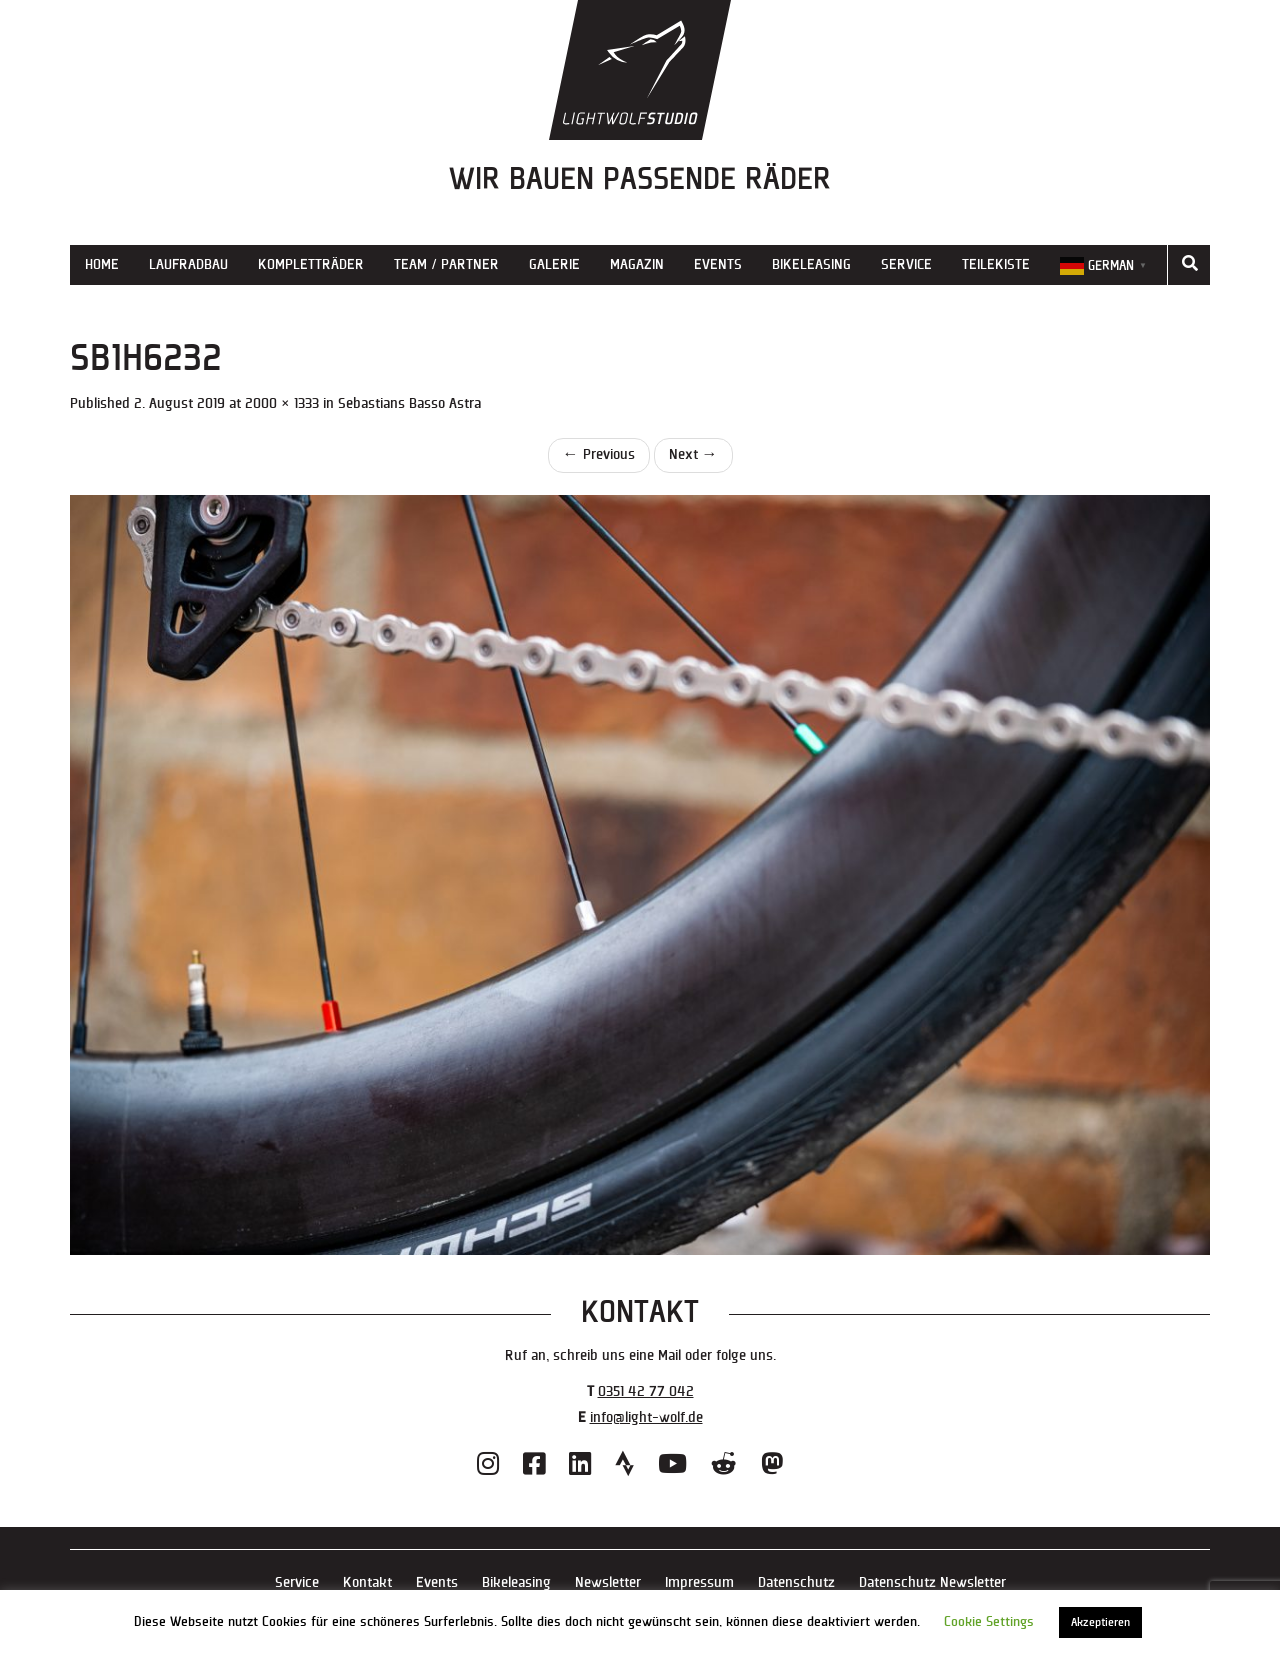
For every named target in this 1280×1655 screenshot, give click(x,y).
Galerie (554, 264)
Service (906, 264)
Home (102, 264)
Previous (599, 454)
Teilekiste (996, 264)
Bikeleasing (811, 264)
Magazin (637, 264)
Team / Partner (446, 264)
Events (718, 264)
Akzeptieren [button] (1100, 1622)
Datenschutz (796, 1582)
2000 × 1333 (282, 403)
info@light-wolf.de (646, 1417)
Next (693, 454)
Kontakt (367, 1582)
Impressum (699, 1582)
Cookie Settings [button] (989, 1622)
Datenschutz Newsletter (932, 1582)
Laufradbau (188, 264)
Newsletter (608, 1582)
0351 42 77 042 (646, 1391)
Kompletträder (311, 264)
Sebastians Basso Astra (409, 403)
